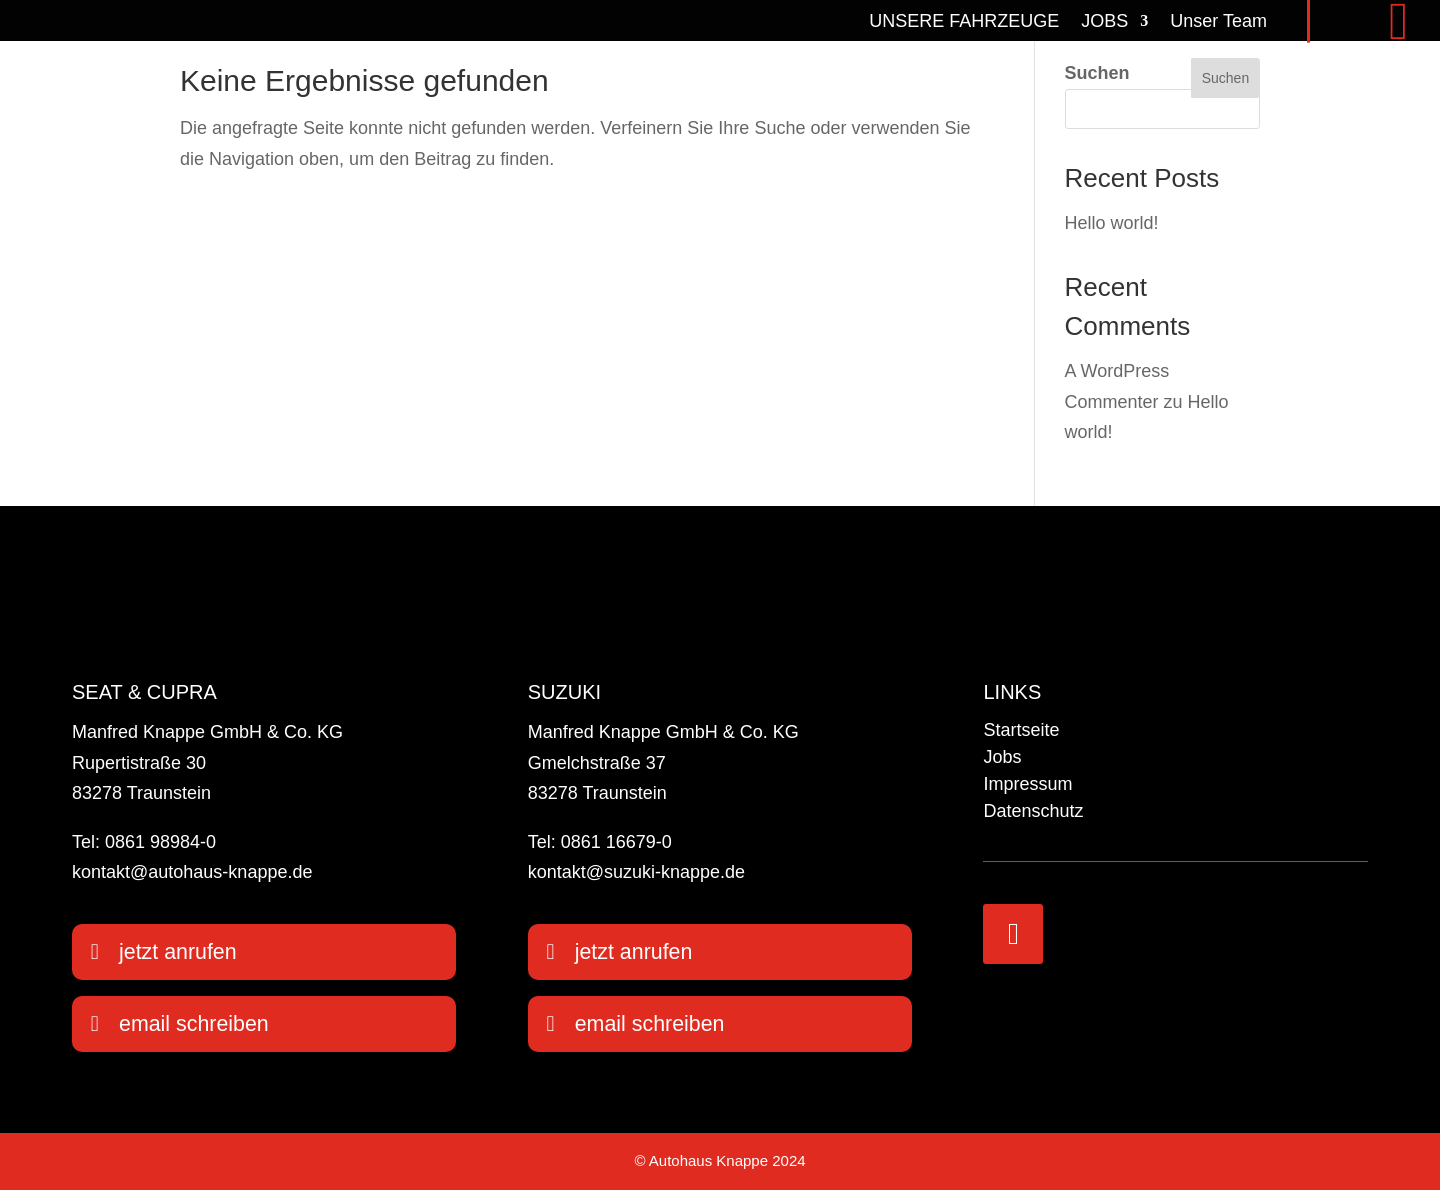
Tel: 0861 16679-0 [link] (600, 842)
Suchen (1097, 73)
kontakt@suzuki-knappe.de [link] (636, 872)
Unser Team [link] (1218, 20)
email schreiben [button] (196, 1025)
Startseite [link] (1021, 730)
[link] (135, 21)
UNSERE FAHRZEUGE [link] (964, 20)
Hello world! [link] (1112, 223)
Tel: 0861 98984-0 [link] (144, 842)
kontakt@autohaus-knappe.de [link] (192, 872)
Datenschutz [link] (1033, 811)
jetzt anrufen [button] (179, 952)
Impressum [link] (1027, 784)
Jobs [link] (1002, 757)
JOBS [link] (1104, 20)
